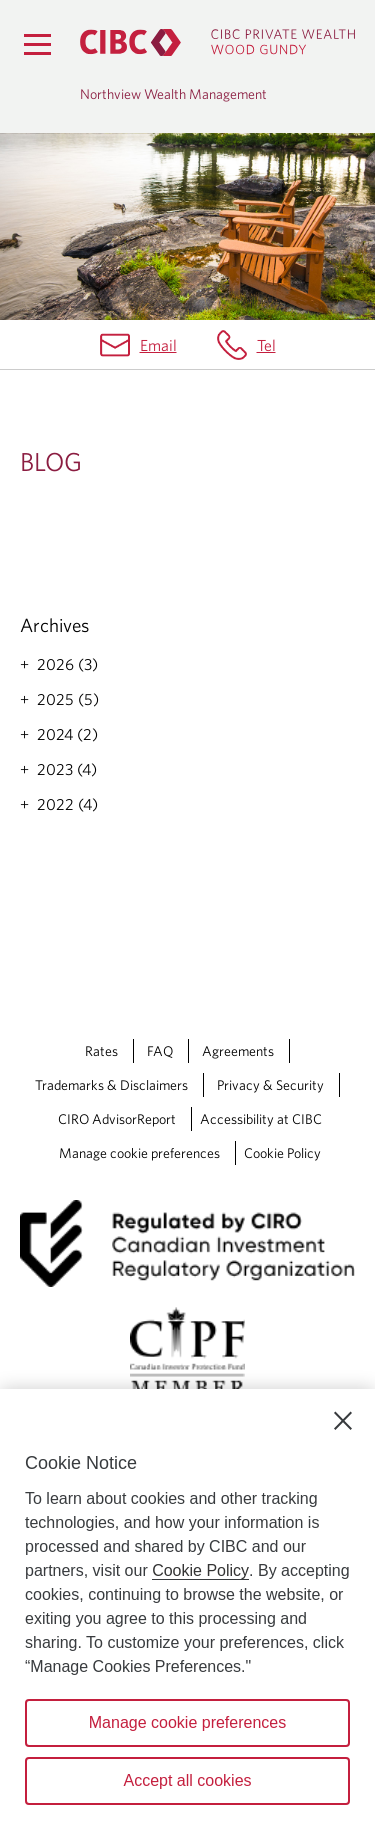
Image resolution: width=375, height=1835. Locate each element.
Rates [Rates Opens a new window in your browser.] (101, 1051)
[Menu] (37, 44)
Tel (266, 345)
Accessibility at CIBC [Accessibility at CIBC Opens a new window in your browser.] (261, 1119)
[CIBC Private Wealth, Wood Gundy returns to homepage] (217, 42)
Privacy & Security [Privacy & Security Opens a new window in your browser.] (270, 1085)
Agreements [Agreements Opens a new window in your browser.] (238, 1051)
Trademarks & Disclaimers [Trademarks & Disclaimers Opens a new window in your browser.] (111, 1085)
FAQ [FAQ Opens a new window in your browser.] (160, 1051)
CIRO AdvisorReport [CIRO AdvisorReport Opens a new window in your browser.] (117, 1119)
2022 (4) (67, 804)
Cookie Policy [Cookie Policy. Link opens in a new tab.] (282, 1153)
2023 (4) (67, 769)
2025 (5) (68, 699)
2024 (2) (67, 734)
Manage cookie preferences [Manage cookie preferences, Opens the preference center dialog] (187, 1722)
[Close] (343, 1421)
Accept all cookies (187, 1780)
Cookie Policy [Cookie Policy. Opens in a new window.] (200, 1570)
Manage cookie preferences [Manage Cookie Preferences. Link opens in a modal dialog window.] (139, 1153)
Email (158, 345)
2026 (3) (67, 664)
